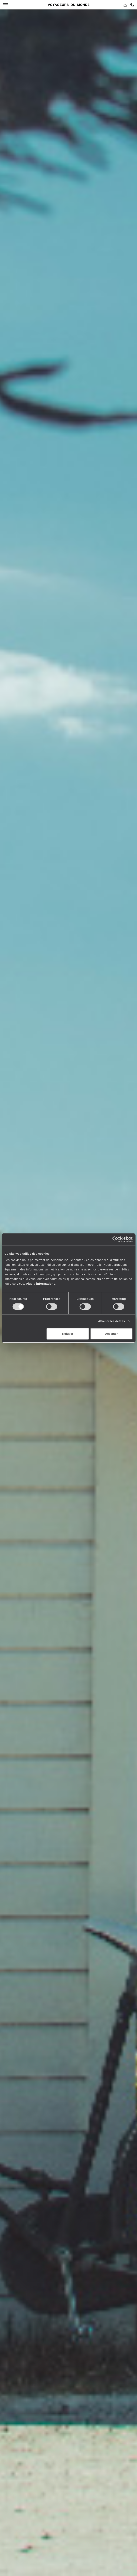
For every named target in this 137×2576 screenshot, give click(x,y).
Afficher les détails (111, 1321)
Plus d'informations (40, 1283)
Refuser (67, 1333)
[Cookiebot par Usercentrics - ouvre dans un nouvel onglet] (115, 1239)
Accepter (111, 1333)
